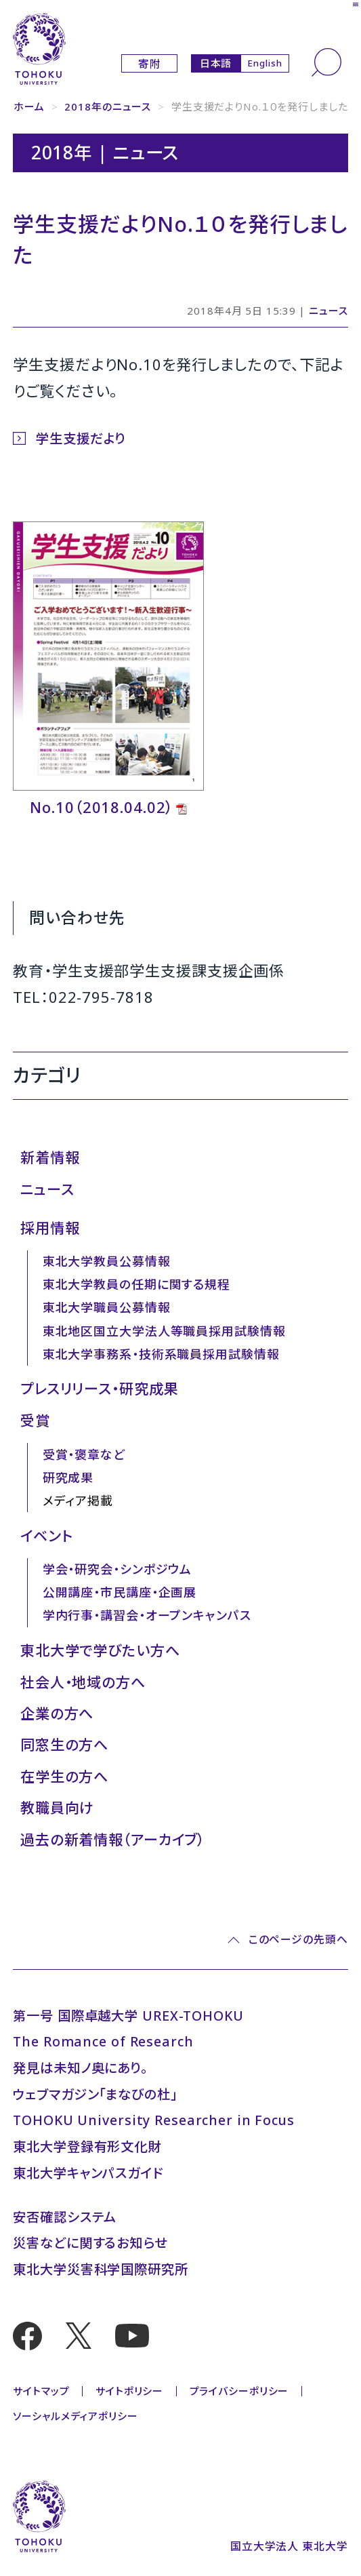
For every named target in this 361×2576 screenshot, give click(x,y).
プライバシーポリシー (239, 2391)
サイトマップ (41, 2391)
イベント (46, 1535)
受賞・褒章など (84, 1454)
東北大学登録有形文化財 (87, 2146)
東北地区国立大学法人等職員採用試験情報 (164, 1331)
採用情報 (50, 1227)
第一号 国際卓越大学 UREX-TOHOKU (128, 2015)
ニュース (328, 310)
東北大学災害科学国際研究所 (100, 2269)
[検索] (326, 62)
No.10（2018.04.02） (101, 807)
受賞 (35, 1420)
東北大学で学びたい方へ (100, 1650)
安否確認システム (64, 2217)
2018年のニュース (107, 106)
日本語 (216, 63)
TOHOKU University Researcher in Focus (154, 2120)
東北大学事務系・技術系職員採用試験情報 (161, 1354)
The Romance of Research (103, 2041)
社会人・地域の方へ (83, 1682)
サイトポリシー (129, 2391)
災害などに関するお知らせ (90, 2243)
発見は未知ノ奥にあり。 (80, 2068)
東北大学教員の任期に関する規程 (136, 1284)
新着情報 (50, 1157)
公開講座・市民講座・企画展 (119, 1592)
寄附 (149, 63)
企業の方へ (56, 1713)
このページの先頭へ (298, 1940)
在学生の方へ (64, 1776)
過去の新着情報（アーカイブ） (112, 1839)
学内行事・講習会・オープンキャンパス (147, 1615)
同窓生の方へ (64, 1744)
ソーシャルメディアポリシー (75, 2416)
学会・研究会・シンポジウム (117, 1569)
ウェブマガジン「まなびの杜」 (95, 2094)
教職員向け (56, 1807)
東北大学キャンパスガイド (88, 2173)
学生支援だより (81, 438)
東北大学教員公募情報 (107, 1261)
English (264, 63)
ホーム (29, 106)
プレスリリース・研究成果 (99, 1388)
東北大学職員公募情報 (107, 1307)
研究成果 (68, 1477)
